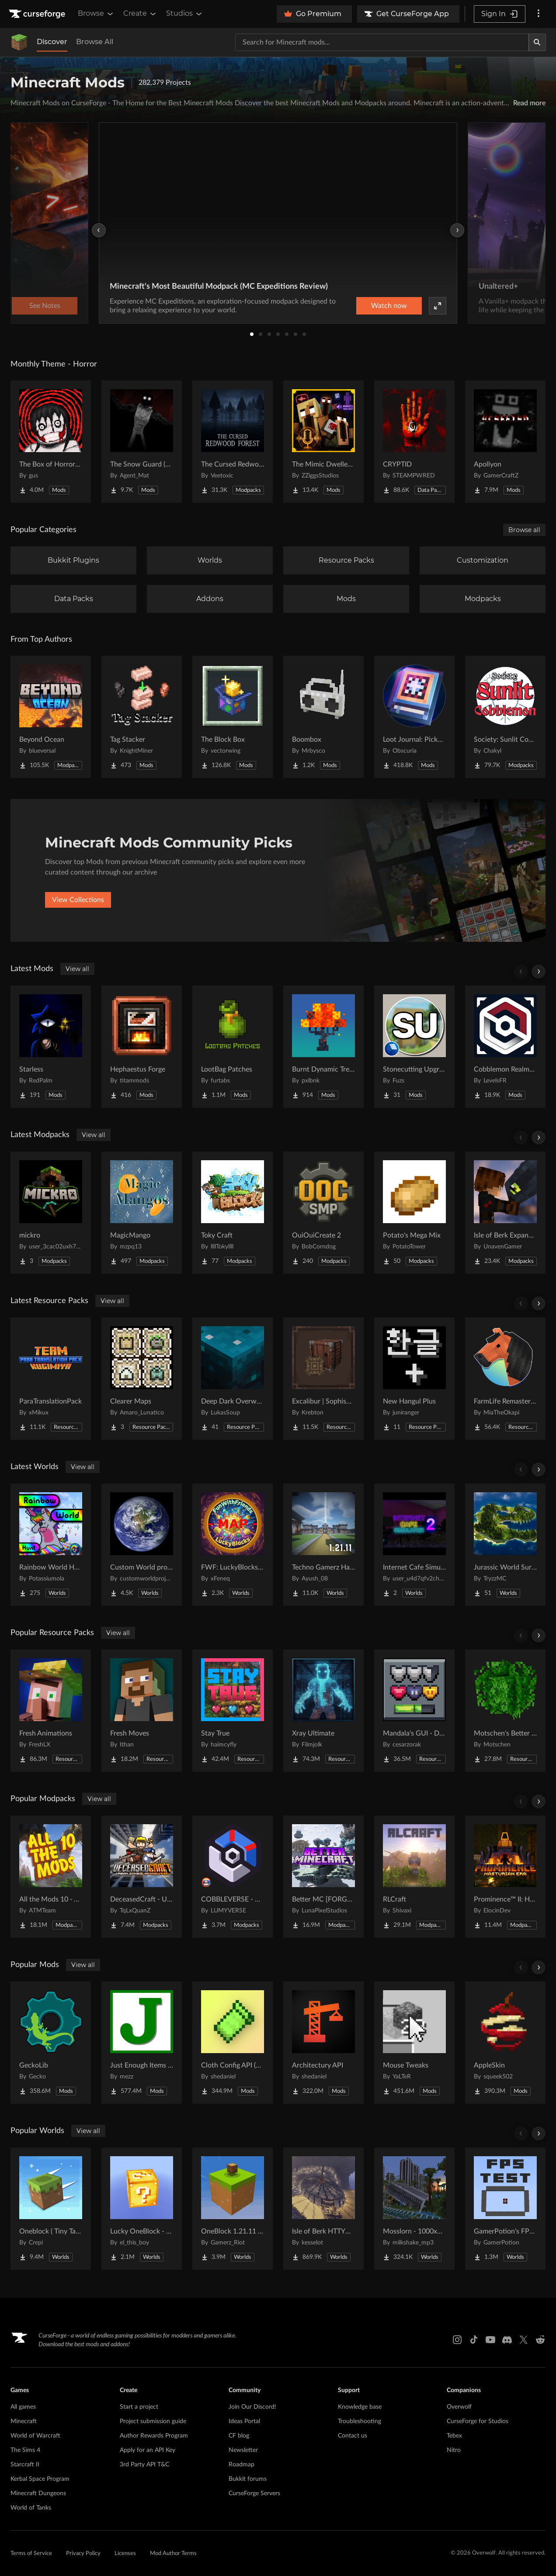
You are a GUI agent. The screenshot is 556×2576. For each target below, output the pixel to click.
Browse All (94, 42)
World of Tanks (30, 2508)
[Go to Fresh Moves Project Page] (141, 1710)
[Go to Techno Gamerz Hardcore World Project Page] (323, 1544)
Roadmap (241, 2465)
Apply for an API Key (147, 2450)
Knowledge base (360, 2407)
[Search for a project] (382, 42)
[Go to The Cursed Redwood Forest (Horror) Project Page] (232, 441)
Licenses (125, 2553)
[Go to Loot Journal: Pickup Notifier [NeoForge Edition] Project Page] (414, 717)
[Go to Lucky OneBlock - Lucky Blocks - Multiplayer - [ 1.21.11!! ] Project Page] (141, 2208)
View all (77, 969)
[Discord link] (507, 2339)
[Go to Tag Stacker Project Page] (141, 717)
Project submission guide (153, 2421)
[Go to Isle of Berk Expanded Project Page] (505, 1212)
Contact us (352, 2436)
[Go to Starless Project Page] (50, 1046)
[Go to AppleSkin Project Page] (505, 2042)
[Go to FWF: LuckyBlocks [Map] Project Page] (232, 1544)
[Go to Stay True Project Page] (232, 1710)
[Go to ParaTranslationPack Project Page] (50, 1378)
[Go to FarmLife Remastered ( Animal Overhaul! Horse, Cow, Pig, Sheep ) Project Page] (505, 1378)
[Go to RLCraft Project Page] (414, 1876)
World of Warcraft (35, 2436)
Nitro (454, 2450)
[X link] (523, 2339)
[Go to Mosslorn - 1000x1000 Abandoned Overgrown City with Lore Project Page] (414, 2208)
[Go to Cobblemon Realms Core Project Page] (505, 1046)
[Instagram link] (457, 2339)
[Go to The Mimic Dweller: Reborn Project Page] (323, 441)
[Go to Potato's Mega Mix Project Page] (414, 1212)
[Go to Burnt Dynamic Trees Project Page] (323, 1046)
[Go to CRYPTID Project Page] (414, 441)
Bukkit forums (248, 2479)
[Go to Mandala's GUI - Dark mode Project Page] (414, 1710)
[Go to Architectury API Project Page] (323, 2042)
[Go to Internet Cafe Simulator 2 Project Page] (414, 1544)
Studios (184, 13)
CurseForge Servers (254, 2493)
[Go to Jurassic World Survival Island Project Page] (505, 1544)
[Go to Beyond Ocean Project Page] (50, 717)
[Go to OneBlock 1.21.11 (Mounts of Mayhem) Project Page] (232, 2208)
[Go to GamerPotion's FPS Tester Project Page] (505, 2208)
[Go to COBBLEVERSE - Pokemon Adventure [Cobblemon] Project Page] (232, 1876)
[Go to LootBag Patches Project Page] (232, 1046)
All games (23, 2407)
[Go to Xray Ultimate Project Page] (323, 1710)
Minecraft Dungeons (38, 2493)
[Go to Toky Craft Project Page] (232, 1212)
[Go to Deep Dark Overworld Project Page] (232, 1378)
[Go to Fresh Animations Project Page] (50, 1710)
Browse (96, 13)
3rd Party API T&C (144, 2465)
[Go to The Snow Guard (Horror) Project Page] (141, 441)
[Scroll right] (539, 972)
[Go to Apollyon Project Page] (505, 441)
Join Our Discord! (252, 2407)
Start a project (139, 2407)
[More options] (538, 14)
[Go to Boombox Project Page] (323, 717)
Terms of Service (31, 2553)
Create (140, 13)
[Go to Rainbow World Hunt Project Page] (50, 1544)
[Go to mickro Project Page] (50, 1212)
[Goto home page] (38, 14)
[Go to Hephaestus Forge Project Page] (141, 1046)
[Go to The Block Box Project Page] (232, 717)
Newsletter (243, 2450)
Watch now (389, 305)
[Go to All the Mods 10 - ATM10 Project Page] (50, 1876)
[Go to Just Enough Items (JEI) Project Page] (141, 2042)
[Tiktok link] (474, 2339)
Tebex (454, 2436)
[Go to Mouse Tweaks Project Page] (414, 2042)
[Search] (537, 42)
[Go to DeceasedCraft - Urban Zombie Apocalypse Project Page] (141, 1876)
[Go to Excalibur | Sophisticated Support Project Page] (323, 1378)
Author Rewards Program (154, 2436)
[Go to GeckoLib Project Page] (50, 2042)
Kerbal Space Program (40, 2479)
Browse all (524, 530)
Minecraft (23, 2421)
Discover (52, 42)
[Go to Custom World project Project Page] (141, 1544)
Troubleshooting (359, 2421)
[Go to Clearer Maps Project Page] (141, 1378)
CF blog (239, 2436)
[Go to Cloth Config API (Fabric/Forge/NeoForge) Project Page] (232, 2042)
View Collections (78, 899)
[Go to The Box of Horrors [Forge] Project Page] (50, 441)
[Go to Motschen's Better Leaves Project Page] (505, 1710)
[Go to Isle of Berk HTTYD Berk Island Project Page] (323, 2208)
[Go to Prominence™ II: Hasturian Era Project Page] (505, 1876)
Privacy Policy (83, 2553)
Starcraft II (24, 2465)
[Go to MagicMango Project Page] (141, 1212)
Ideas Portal (244, 2421)
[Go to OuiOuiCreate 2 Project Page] (323, 1212)
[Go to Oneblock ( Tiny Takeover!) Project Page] (50, 2208)
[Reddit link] (540, 2339)
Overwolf (459, 2407)
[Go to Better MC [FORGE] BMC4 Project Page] (323, 1876)
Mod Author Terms (173, 2553)
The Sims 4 (25, 2450)
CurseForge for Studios (477, 2421)
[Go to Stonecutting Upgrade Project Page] (414, 1046)
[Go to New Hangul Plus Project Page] (414, 1378)
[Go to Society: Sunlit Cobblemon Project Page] (505, 717)
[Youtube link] (490, 2339)
